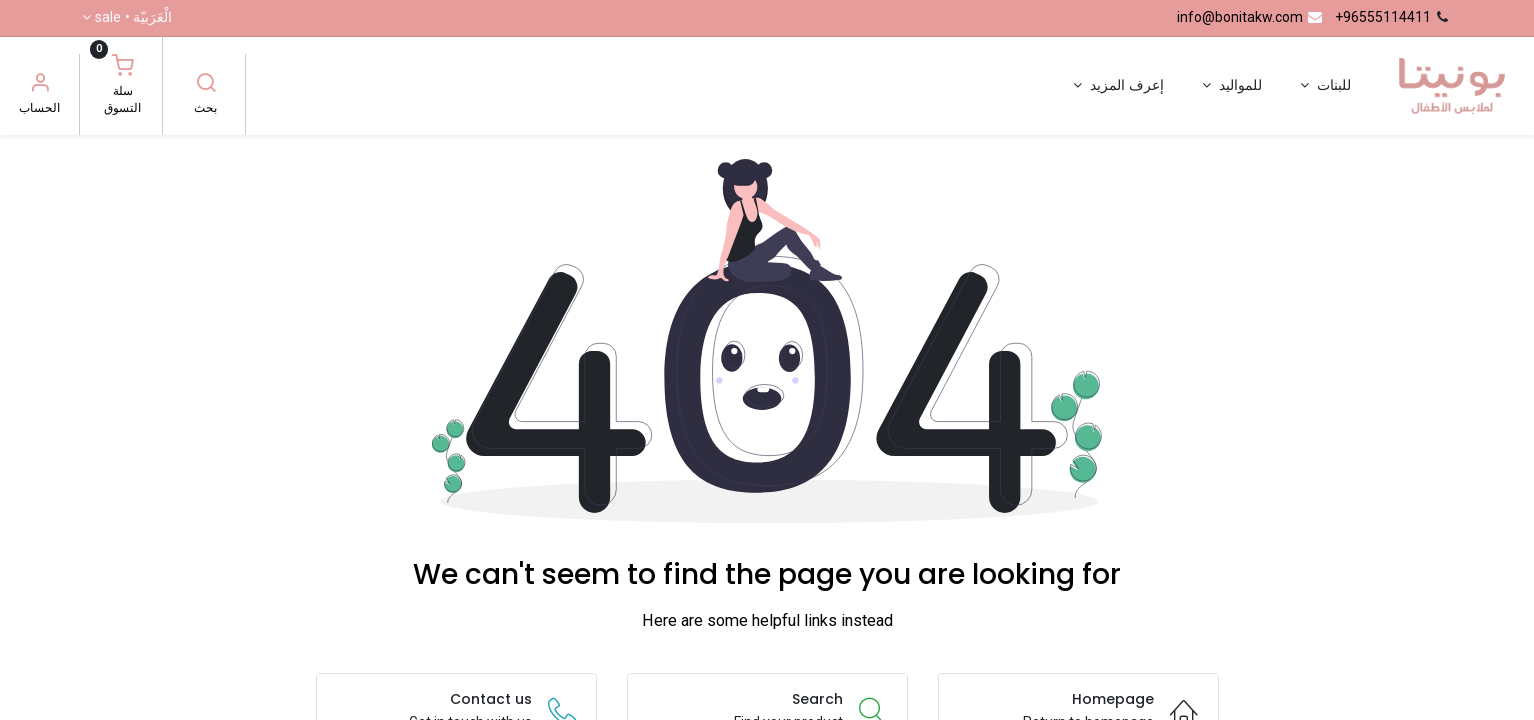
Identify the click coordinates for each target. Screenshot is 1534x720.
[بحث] (206, 85)
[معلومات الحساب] (40, 85)
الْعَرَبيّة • (133, 18)
